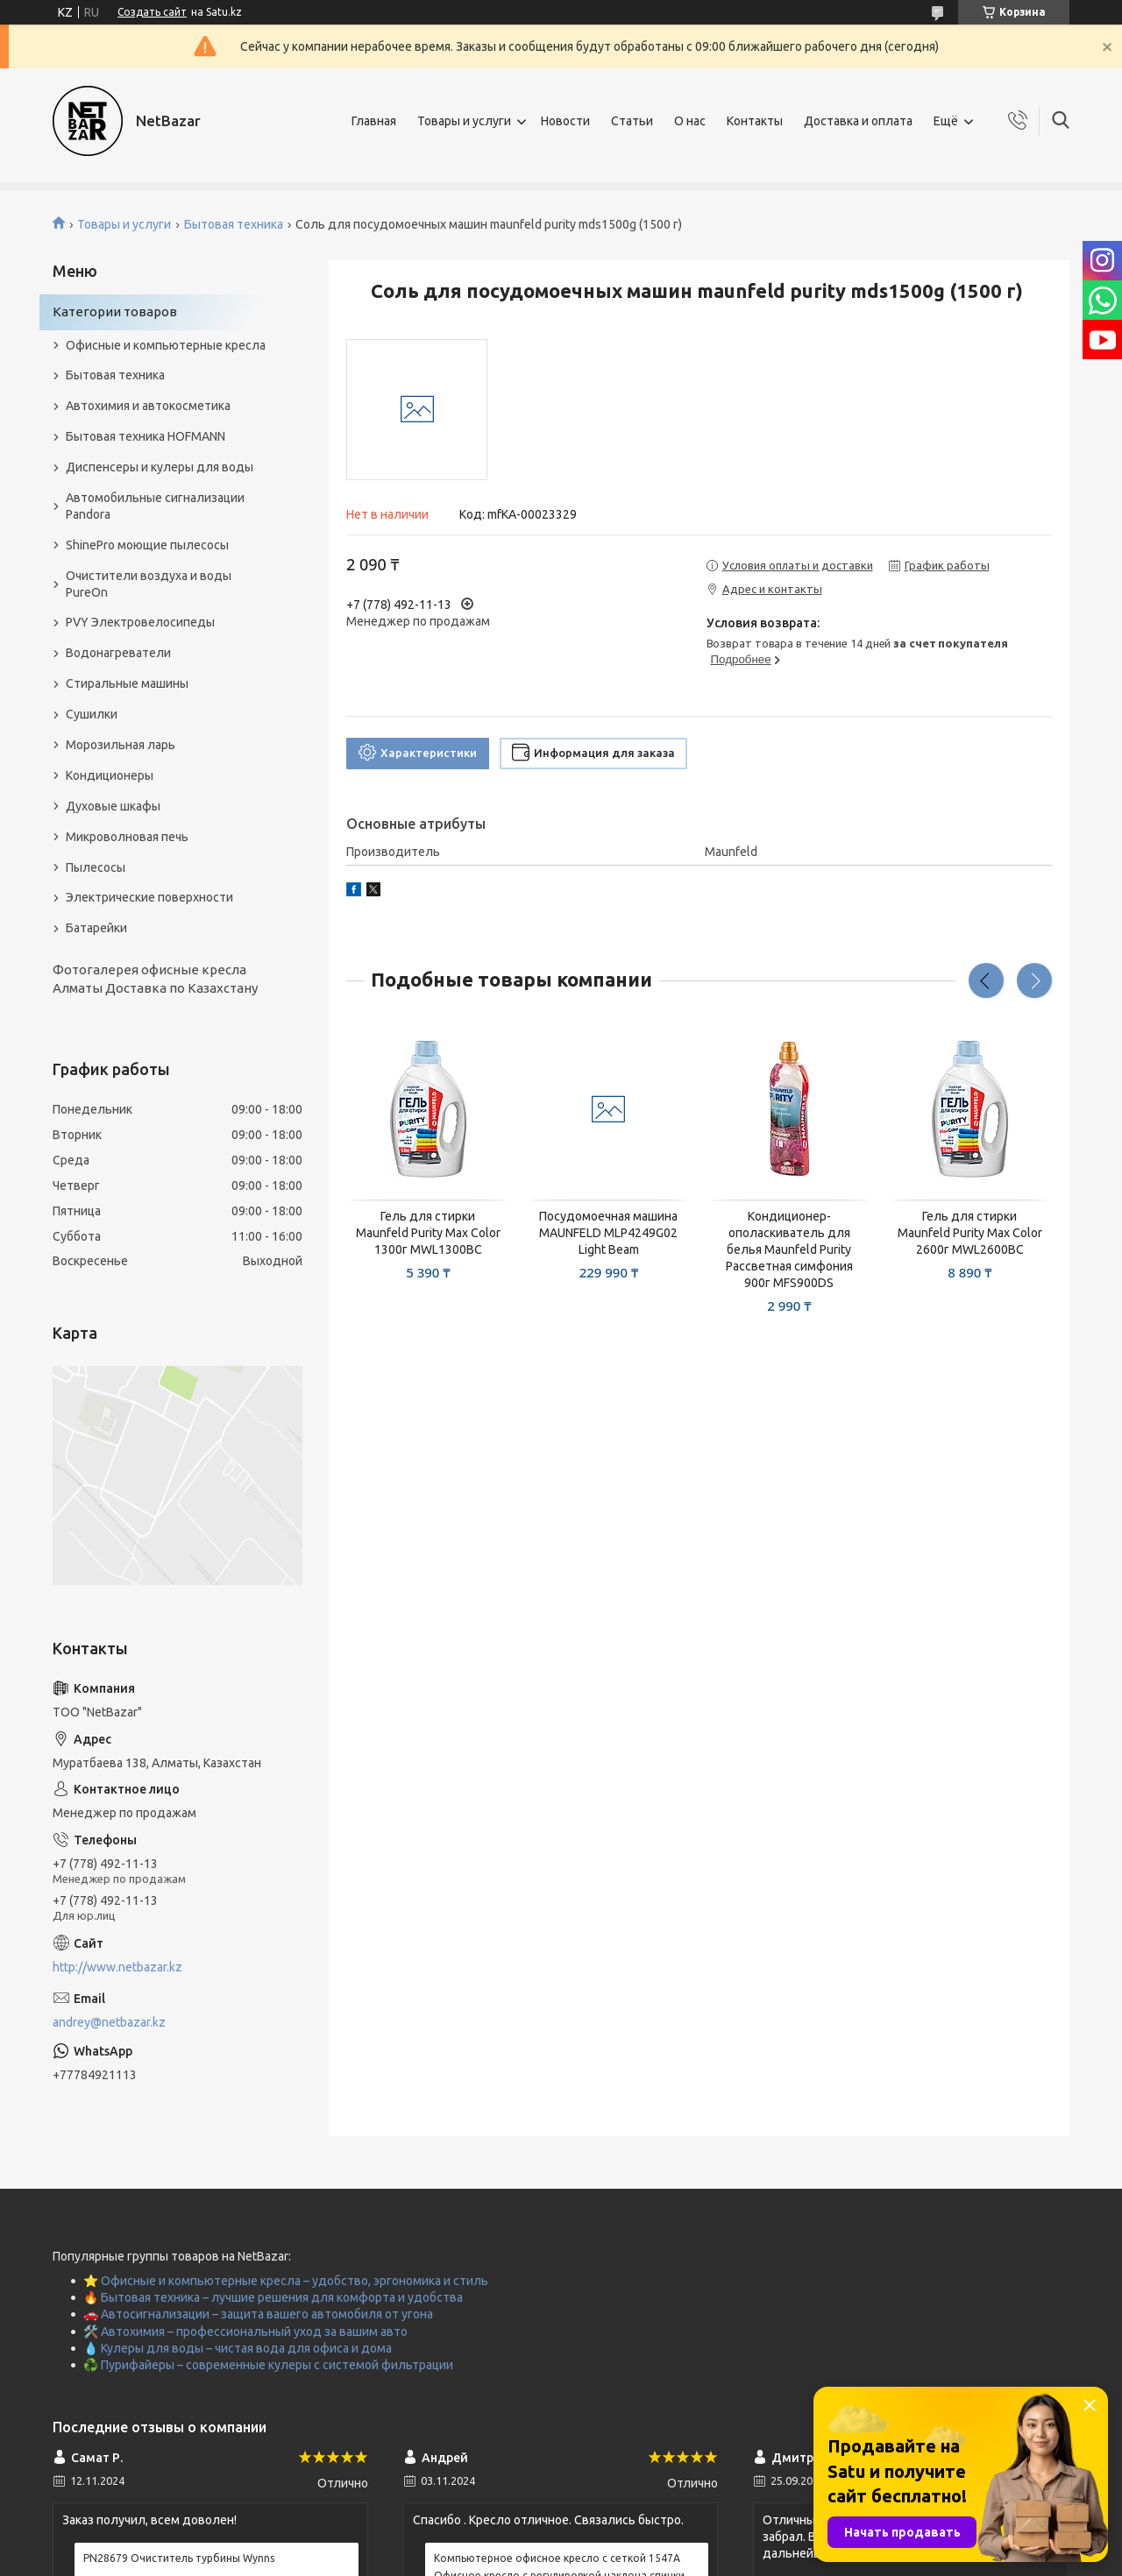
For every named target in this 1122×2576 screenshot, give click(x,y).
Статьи (632, 121)
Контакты (755, 121)
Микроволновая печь (127, 837)
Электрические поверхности (149, 897)
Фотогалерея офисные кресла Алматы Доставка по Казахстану (155, 978)
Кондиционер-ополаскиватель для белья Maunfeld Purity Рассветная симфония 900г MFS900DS (789, 1249)
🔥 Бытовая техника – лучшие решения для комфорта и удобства (273, 2297)
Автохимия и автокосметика (148, 406)
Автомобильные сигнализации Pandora (155, 506)
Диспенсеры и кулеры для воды (159, 467)
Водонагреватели (118, 653)
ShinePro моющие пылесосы (147, 545)
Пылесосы (95, 867)
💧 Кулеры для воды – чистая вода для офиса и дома (237, 2348)
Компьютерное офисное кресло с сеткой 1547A (557, 2558)
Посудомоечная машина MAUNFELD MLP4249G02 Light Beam (608, 1232)
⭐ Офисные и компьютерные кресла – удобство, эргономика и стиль (285, 2281)
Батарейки (96, 928)
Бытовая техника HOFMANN (145, 436)
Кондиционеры (109, 775)
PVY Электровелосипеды (140, 622)
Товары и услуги (464, 121)
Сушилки (91, 714)
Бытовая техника (233, 224)
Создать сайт (152, 12)
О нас (690, 121)
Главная (374, 121)
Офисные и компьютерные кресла (166, 345)
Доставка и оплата (858, 121)
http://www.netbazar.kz (117, 1967)
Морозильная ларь (120, 745)
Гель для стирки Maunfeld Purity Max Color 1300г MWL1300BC (428, 1232)
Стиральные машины (127, 683)
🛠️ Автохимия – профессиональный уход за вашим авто (245, 2332)
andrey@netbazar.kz (109, 2022)
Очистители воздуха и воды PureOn (148, 584)
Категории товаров (115, 311)
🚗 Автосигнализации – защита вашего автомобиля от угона (258, 2314)
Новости (565, 121)
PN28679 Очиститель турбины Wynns (178, 2558)
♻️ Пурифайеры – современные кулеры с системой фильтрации (268, 2365)
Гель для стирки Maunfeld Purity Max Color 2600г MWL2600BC (970, 1232)
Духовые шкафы (113, 806)
